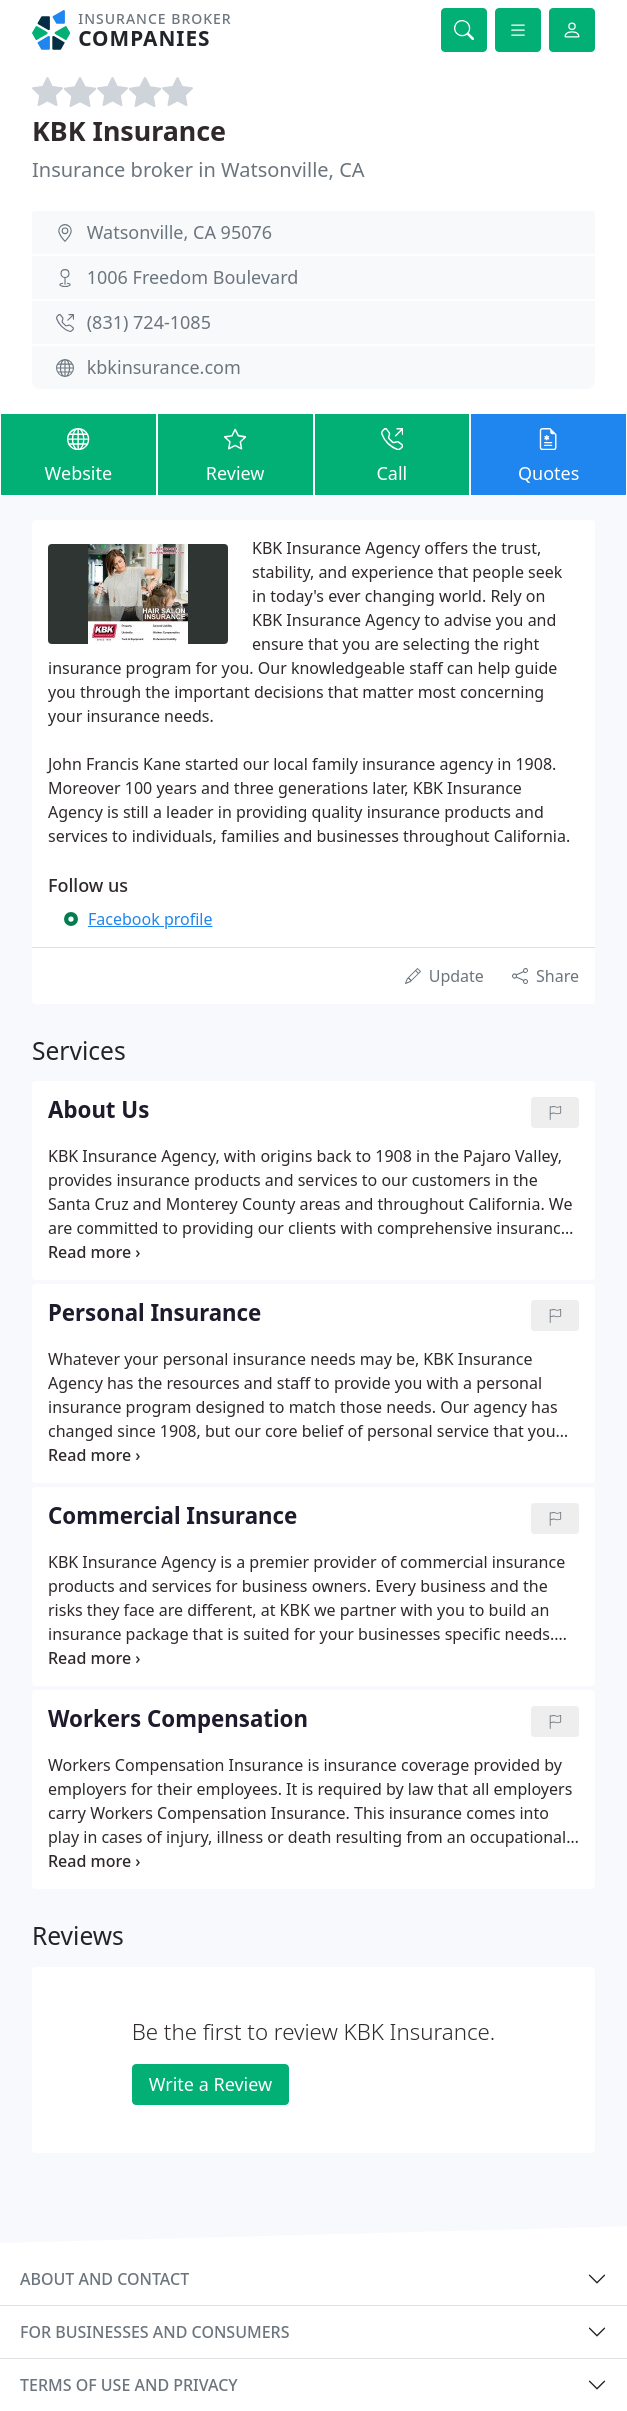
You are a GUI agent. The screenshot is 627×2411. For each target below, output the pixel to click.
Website (78, 453)
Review (235, 453)
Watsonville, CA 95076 (179, 232)
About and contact (104, 2279)
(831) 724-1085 (149, 322)
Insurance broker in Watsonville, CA (198, 169)
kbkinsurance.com (164, 367)
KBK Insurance (129, 130)
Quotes (548, 453)
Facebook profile (150, 919)
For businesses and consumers (154, 2332)
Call (392, 453)
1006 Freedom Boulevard (193, 277)
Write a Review (210, 2084)
